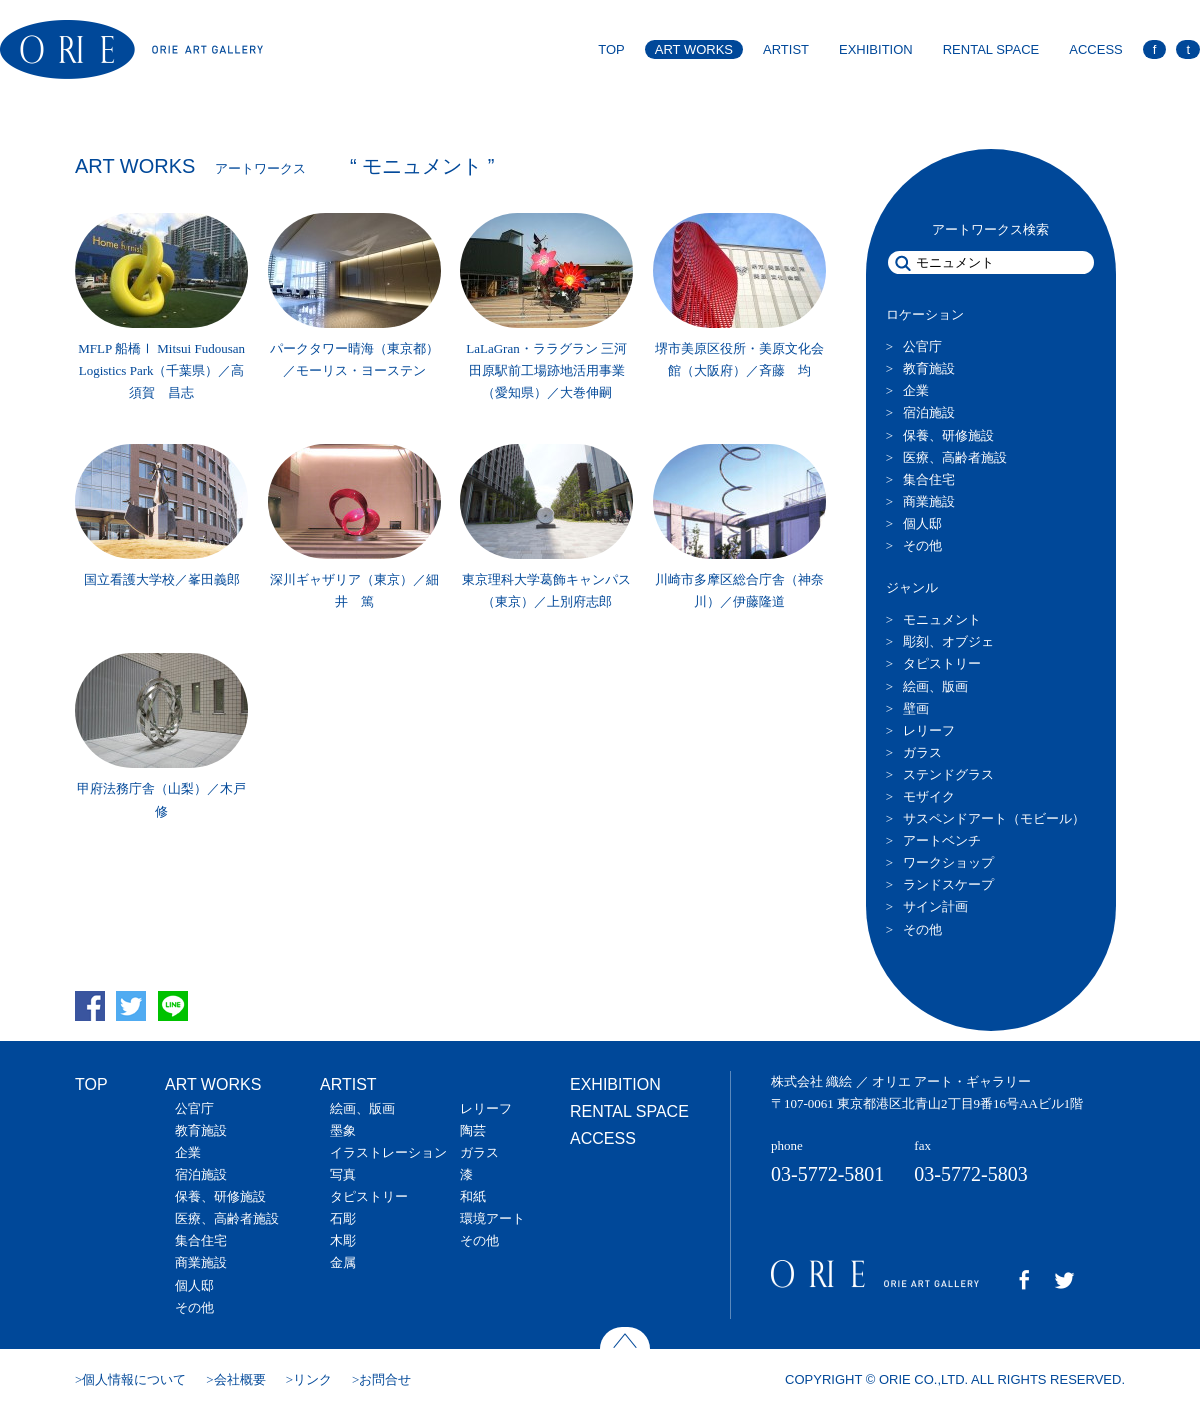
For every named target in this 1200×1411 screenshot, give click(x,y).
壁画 (916, 708)
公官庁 (922, 346)
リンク (312, 1379)
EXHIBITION (876, 49)
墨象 (343, 1130)
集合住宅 (929, 479)
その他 (922, 545)
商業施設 (929, 501)
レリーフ (929, 730)
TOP (611, 49)
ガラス (922, 752)
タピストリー (942, 663)
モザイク (929, 796)
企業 (916, 390)
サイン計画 (935, 906)
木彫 (343, 1240)
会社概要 (240, 1379)
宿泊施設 (929, 412)
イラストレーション (388, 1152)
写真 (343, 1174)
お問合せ (385, 1379)
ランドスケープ (948, 884)
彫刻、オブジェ (948, 641)
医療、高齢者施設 (955, 457)
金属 (343, 1262)
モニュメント (942, 619)
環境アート (492, 1218)
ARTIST (786, 49)
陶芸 (473, 1130)
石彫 (343, 1218)
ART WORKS (694, 49)
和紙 (473, 1196)
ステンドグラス (948, 774)
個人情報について (134, 1379)
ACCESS (1095, 49)
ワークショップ (948, 862)
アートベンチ (942, 840)
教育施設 (929, 368)
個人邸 (922, 523)
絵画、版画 (935, 686)
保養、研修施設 (948, 435)
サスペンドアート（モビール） (994, 818)
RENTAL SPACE (991, 49)
